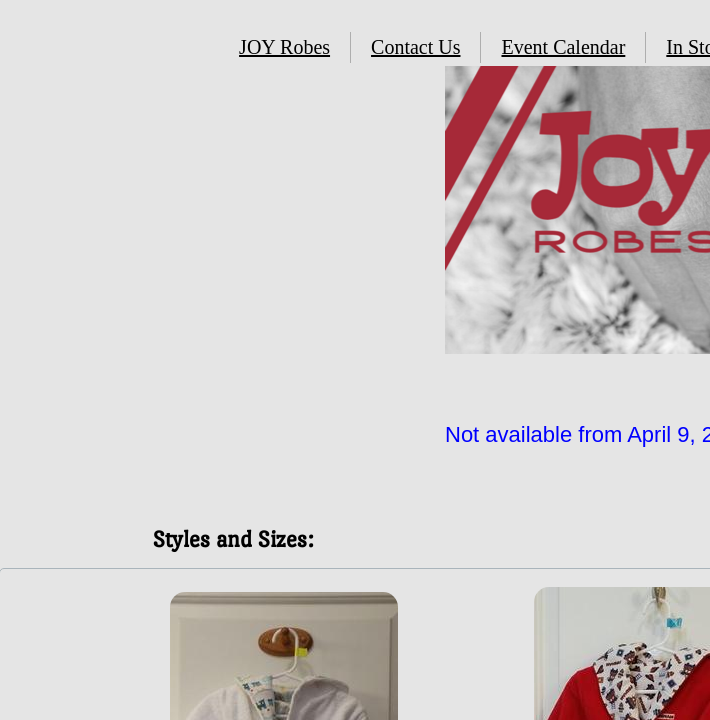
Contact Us (415, 47)
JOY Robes (284, 47)
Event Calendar (563, 47)
